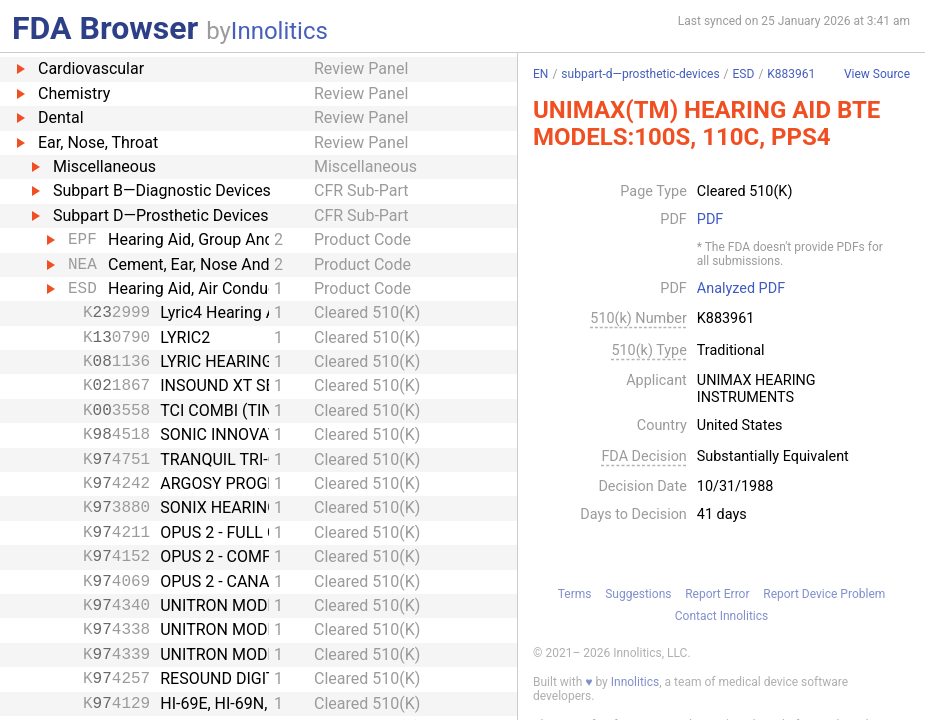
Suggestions (638, 594)
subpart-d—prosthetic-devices (640, 74)
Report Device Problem (824, 594)
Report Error (717, 594)
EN (540, 74)
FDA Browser (105, 28)
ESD (744, 74)
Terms (575, 594)
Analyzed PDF (741, 289)
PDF (710, 220)
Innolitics (279, 31)
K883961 (791, 74)
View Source (877, 74)
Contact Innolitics (721, 616)
